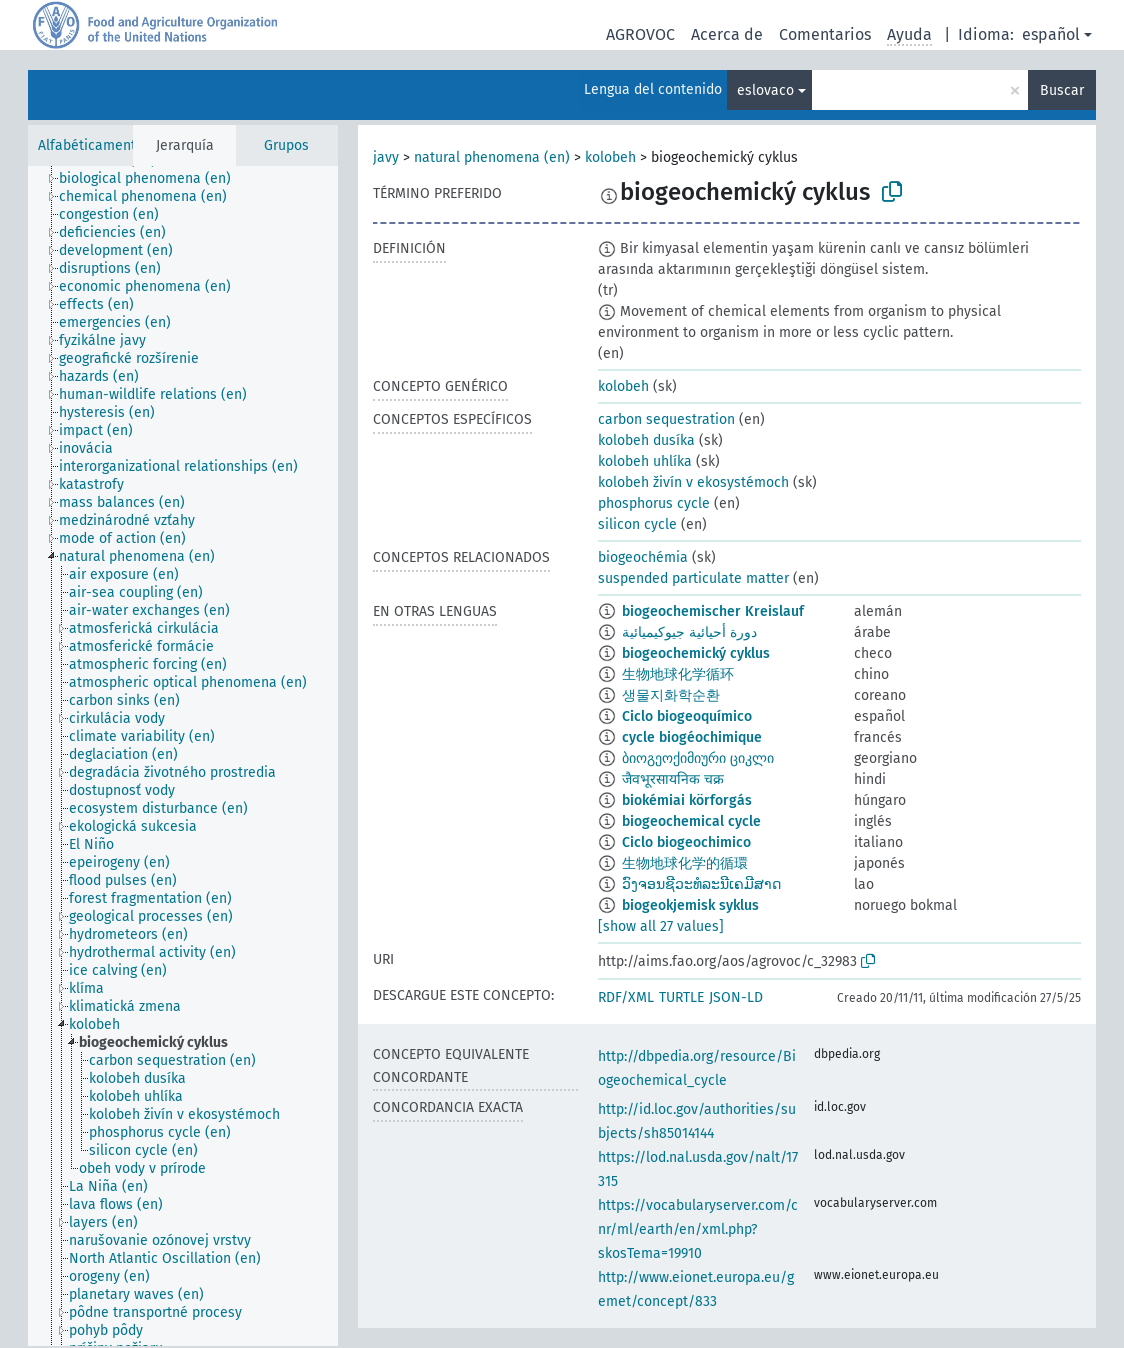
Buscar (1062, 90)
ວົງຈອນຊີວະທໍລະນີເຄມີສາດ (701, 884)
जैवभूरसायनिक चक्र (673, 779)
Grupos (286, 145)
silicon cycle (637, 524)
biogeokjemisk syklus (690, 905)
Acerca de (727, 34)
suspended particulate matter (693, 578)
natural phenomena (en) (492, 157)
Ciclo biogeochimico (686, 842)
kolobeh (610, 157)
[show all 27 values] (661, 926)
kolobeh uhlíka (645, 461)
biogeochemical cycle (691, 821)
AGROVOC (640, 34)
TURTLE (681, 997)
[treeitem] (153, 179)
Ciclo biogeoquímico (687, 716)
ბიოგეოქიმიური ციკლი (698, 758)
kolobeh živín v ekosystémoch (693, 482)
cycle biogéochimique (692, 737)
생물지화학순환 (671, 695)
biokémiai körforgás (687, 800)
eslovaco (765, 90)
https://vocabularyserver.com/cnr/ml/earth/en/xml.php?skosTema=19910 (698, 1229)
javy (386, 157)
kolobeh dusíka (646, 440)
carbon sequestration (666, 419)
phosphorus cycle (654, 503)
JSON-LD (736, 997)
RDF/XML (626, 997)
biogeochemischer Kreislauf (713, 611)
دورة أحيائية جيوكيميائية (689, 632)
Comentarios (825, 34)
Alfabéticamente (91, 145)
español (1051, 34)
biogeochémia (643, 557)
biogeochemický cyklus (696, 653)
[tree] (183, 756)
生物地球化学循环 (678, 674)
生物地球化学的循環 (685, 863)
